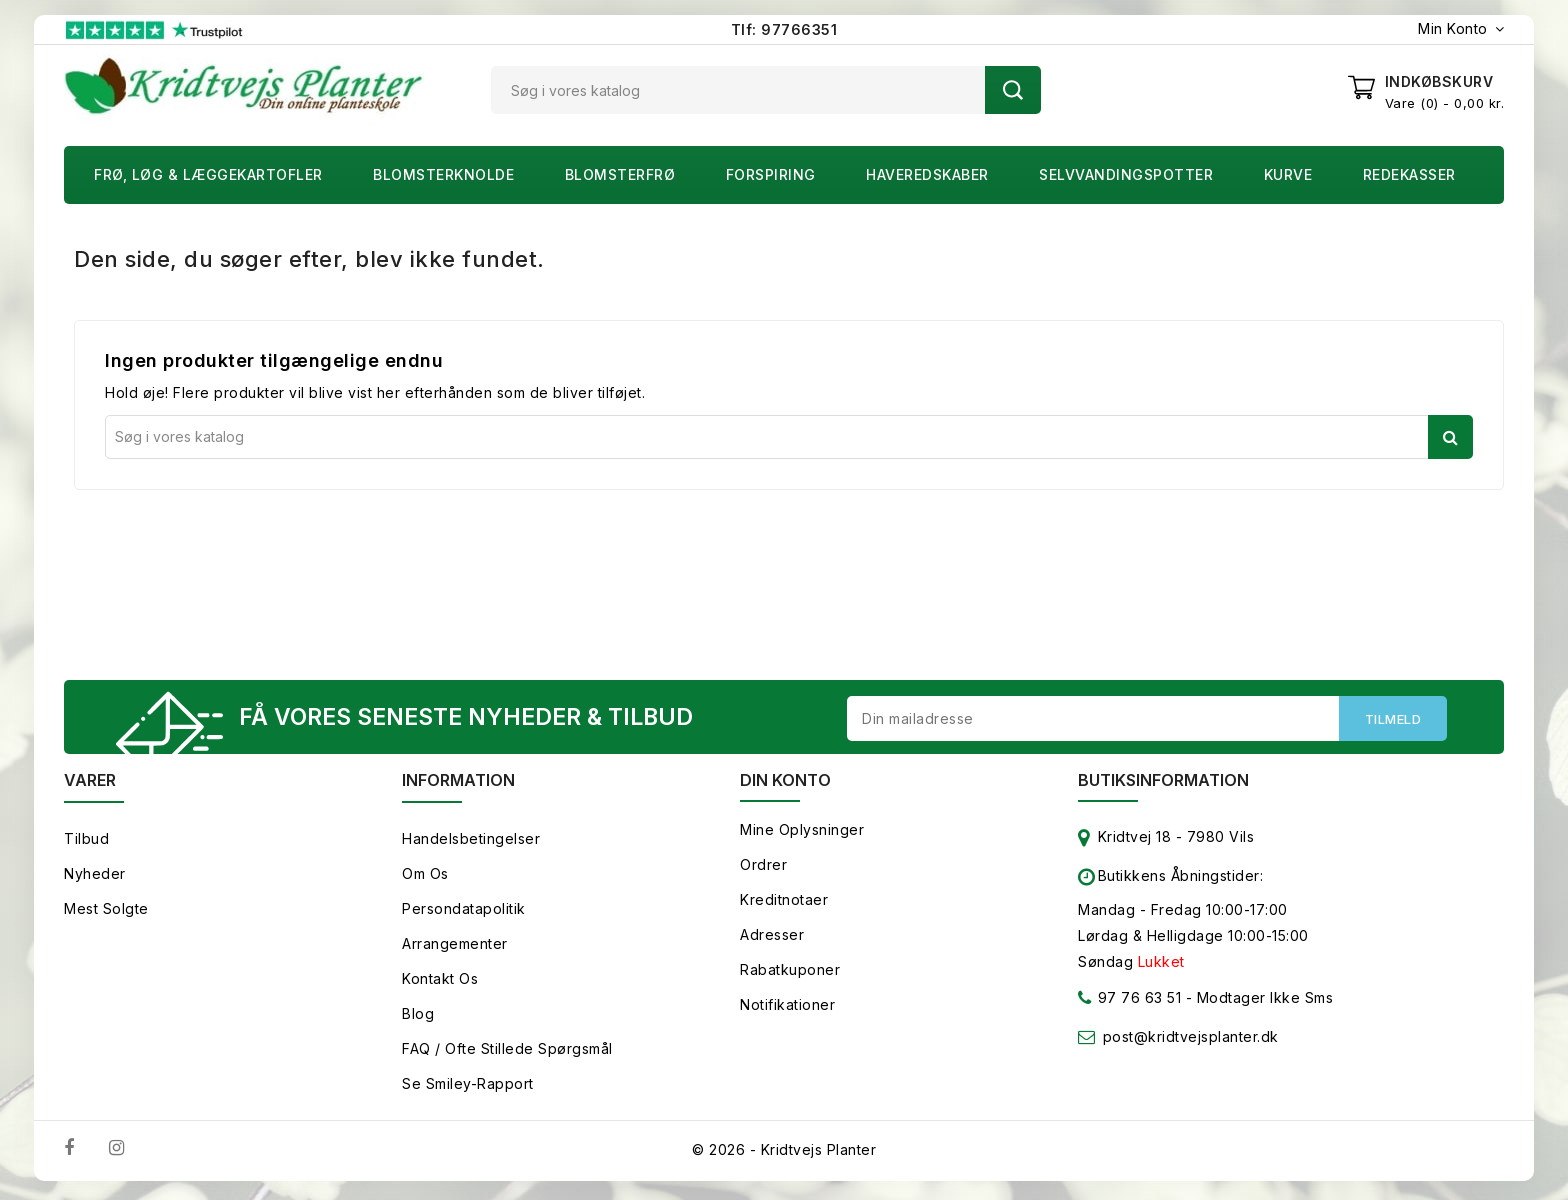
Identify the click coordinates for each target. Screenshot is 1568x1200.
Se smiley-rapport (468, 1087)
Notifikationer (787, 1008)
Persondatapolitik (464, 912)
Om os (425, 877)
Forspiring (771, 174)
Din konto (785, 784)
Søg (1013, 90)
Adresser (772, 938)
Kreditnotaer (784, 903)
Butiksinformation (1163, 784)
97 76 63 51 (1129, 1005)
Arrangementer (455, 947)
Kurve (1288, 174)
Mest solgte (106, 912)
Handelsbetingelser (471, 842)
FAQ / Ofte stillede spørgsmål (507, 1052)
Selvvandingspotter (1126, 174)
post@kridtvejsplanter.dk (1191, 1040)
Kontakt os (440, 982)
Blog (418, 1017)
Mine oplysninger (802, 833)
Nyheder (95, 877)
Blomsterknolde (443, 174)
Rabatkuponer (790, 973)
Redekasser (1409, 174)
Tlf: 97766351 (784, 29)
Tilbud (86, 842)
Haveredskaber (927, 174)
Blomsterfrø (620, 174)
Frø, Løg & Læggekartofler (208, 174)
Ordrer (763, 868)
